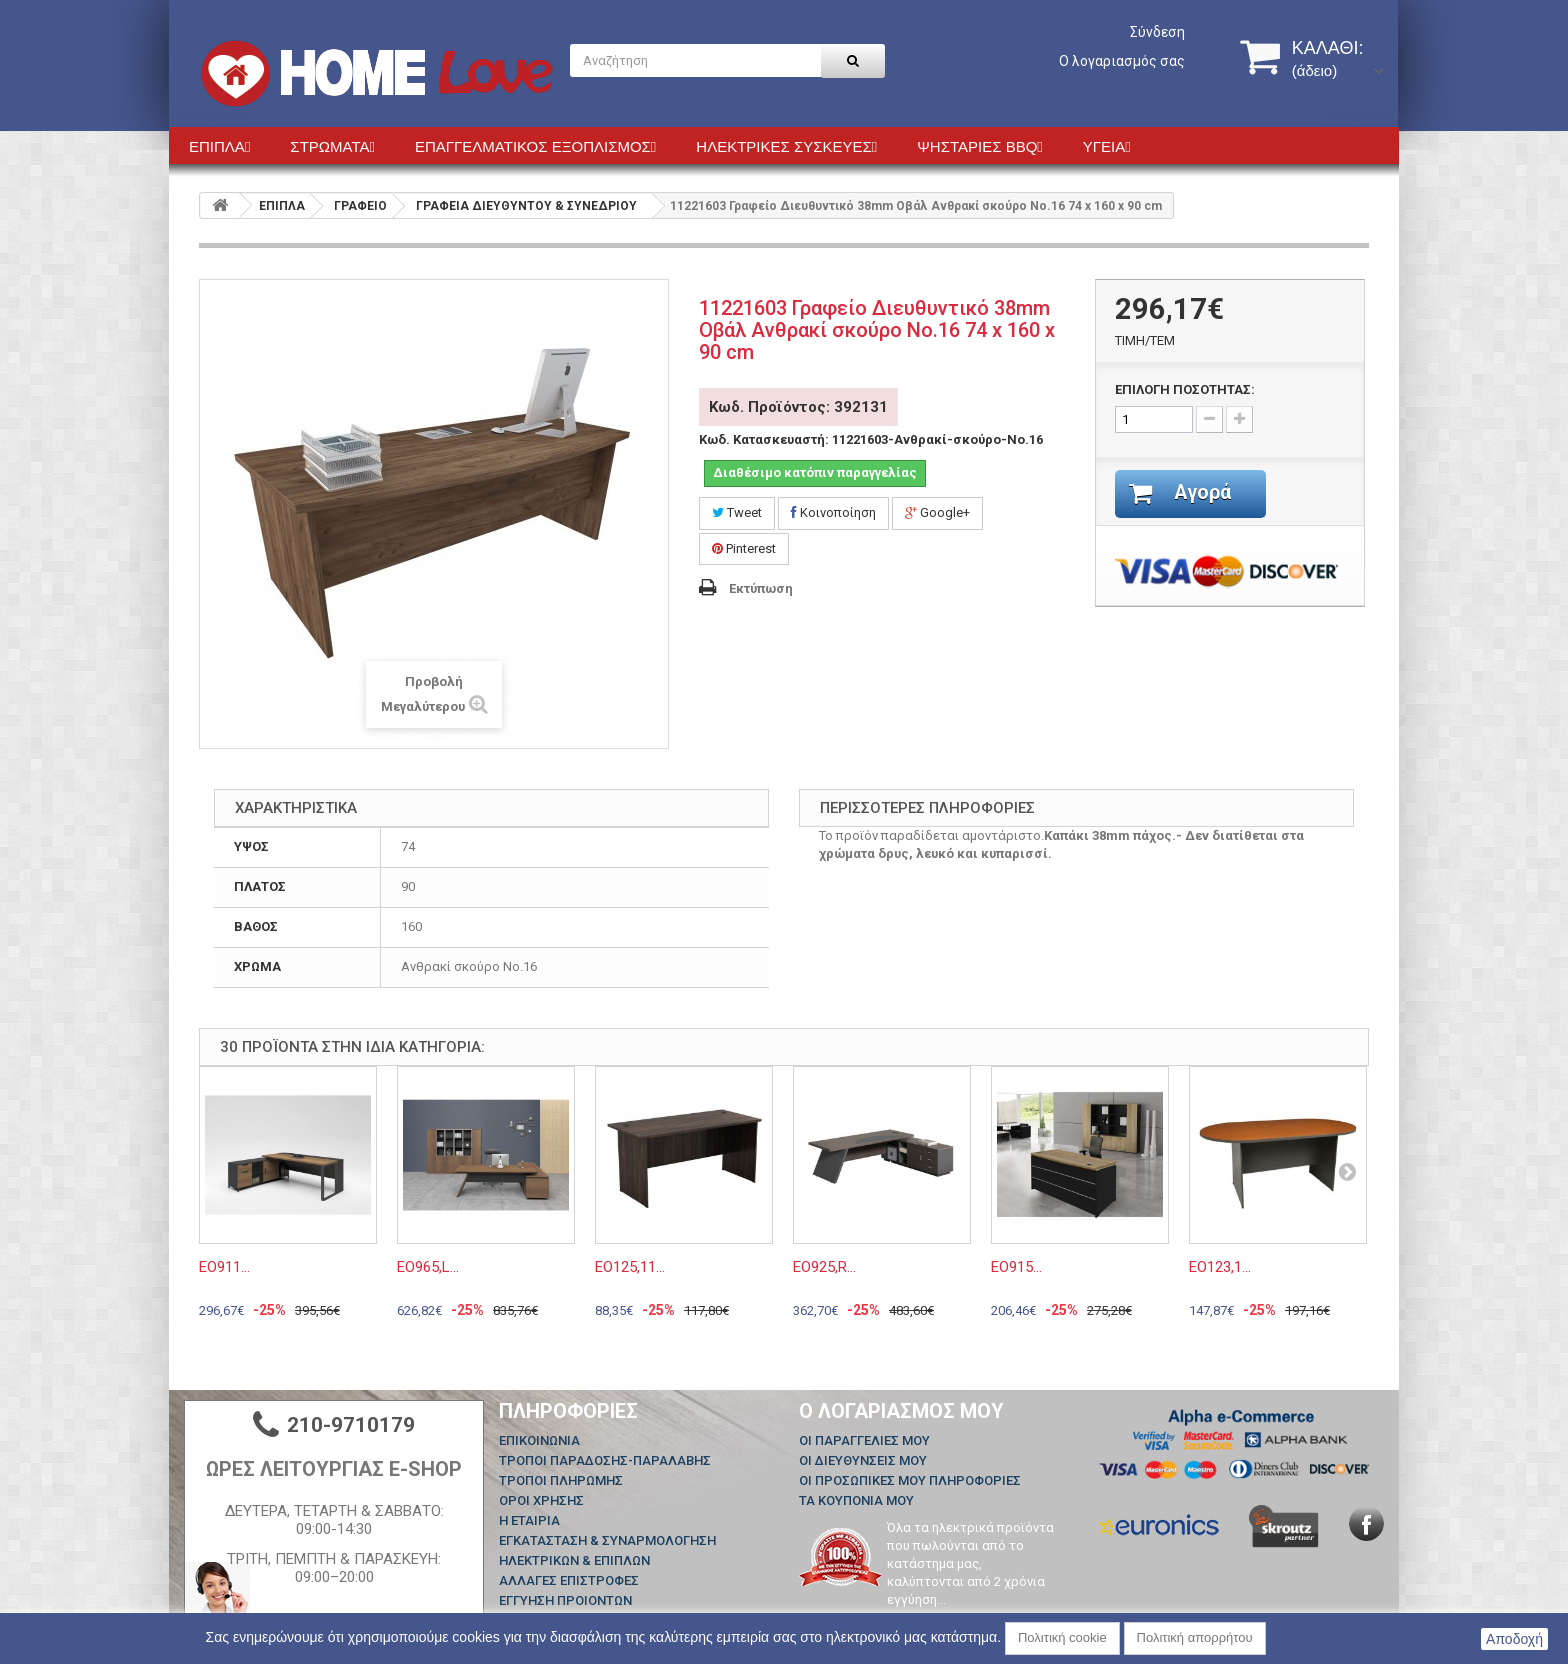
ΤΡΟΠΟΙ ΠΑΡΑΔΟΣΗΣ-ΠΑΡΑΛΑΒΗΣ (605, 1460)
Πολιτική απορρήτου (1195, 1637)
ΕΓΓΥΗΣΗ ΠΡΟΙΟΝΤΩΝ (565, 1600)
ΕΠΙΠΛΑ (282, 206)
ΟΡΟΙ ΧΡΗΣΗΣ (541, 1500)
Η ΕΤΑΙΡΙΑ (529, 1520)
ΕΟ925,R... (824, 1267)
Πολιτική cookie (1062, 1637)
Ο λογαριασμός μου (901, 1411)
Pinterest (744, 548)
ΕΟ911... (224, 1267)
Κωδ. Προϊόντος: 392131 (798, 407)
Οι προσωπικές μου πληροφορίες (910, 1480)
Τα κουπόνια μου (856, 1500)
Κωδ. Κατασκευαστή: (764, 439)
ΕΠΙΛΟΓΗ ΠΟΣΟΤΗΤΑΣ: (1185, 389)
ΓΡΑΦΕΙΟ (360, 206)
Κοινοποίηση (833, 512)
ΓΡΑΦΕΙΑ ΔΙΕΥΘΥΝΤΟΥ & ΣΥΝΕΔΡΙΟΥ (526, 206)
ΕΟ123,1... (1220, 1267)
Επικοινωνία (539, 1440)
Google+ (937, 512)
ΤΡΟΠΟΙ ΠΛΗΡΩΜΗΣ (561, 1480)
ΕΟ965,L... (428, 1267)
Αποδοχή (1514, 1639)
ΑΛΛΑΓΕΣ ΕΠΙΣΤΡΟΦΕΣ (569, 1580)
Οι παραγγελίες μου (864, 1440)
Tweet (737, 512)
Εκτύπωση (761, 588)
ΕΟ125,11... (630, 1267)
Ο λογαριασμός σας (1122, 61)
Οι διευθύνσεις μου (863, 1460)
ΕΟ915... (1016, 1267)
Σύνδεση (1157, 32)
